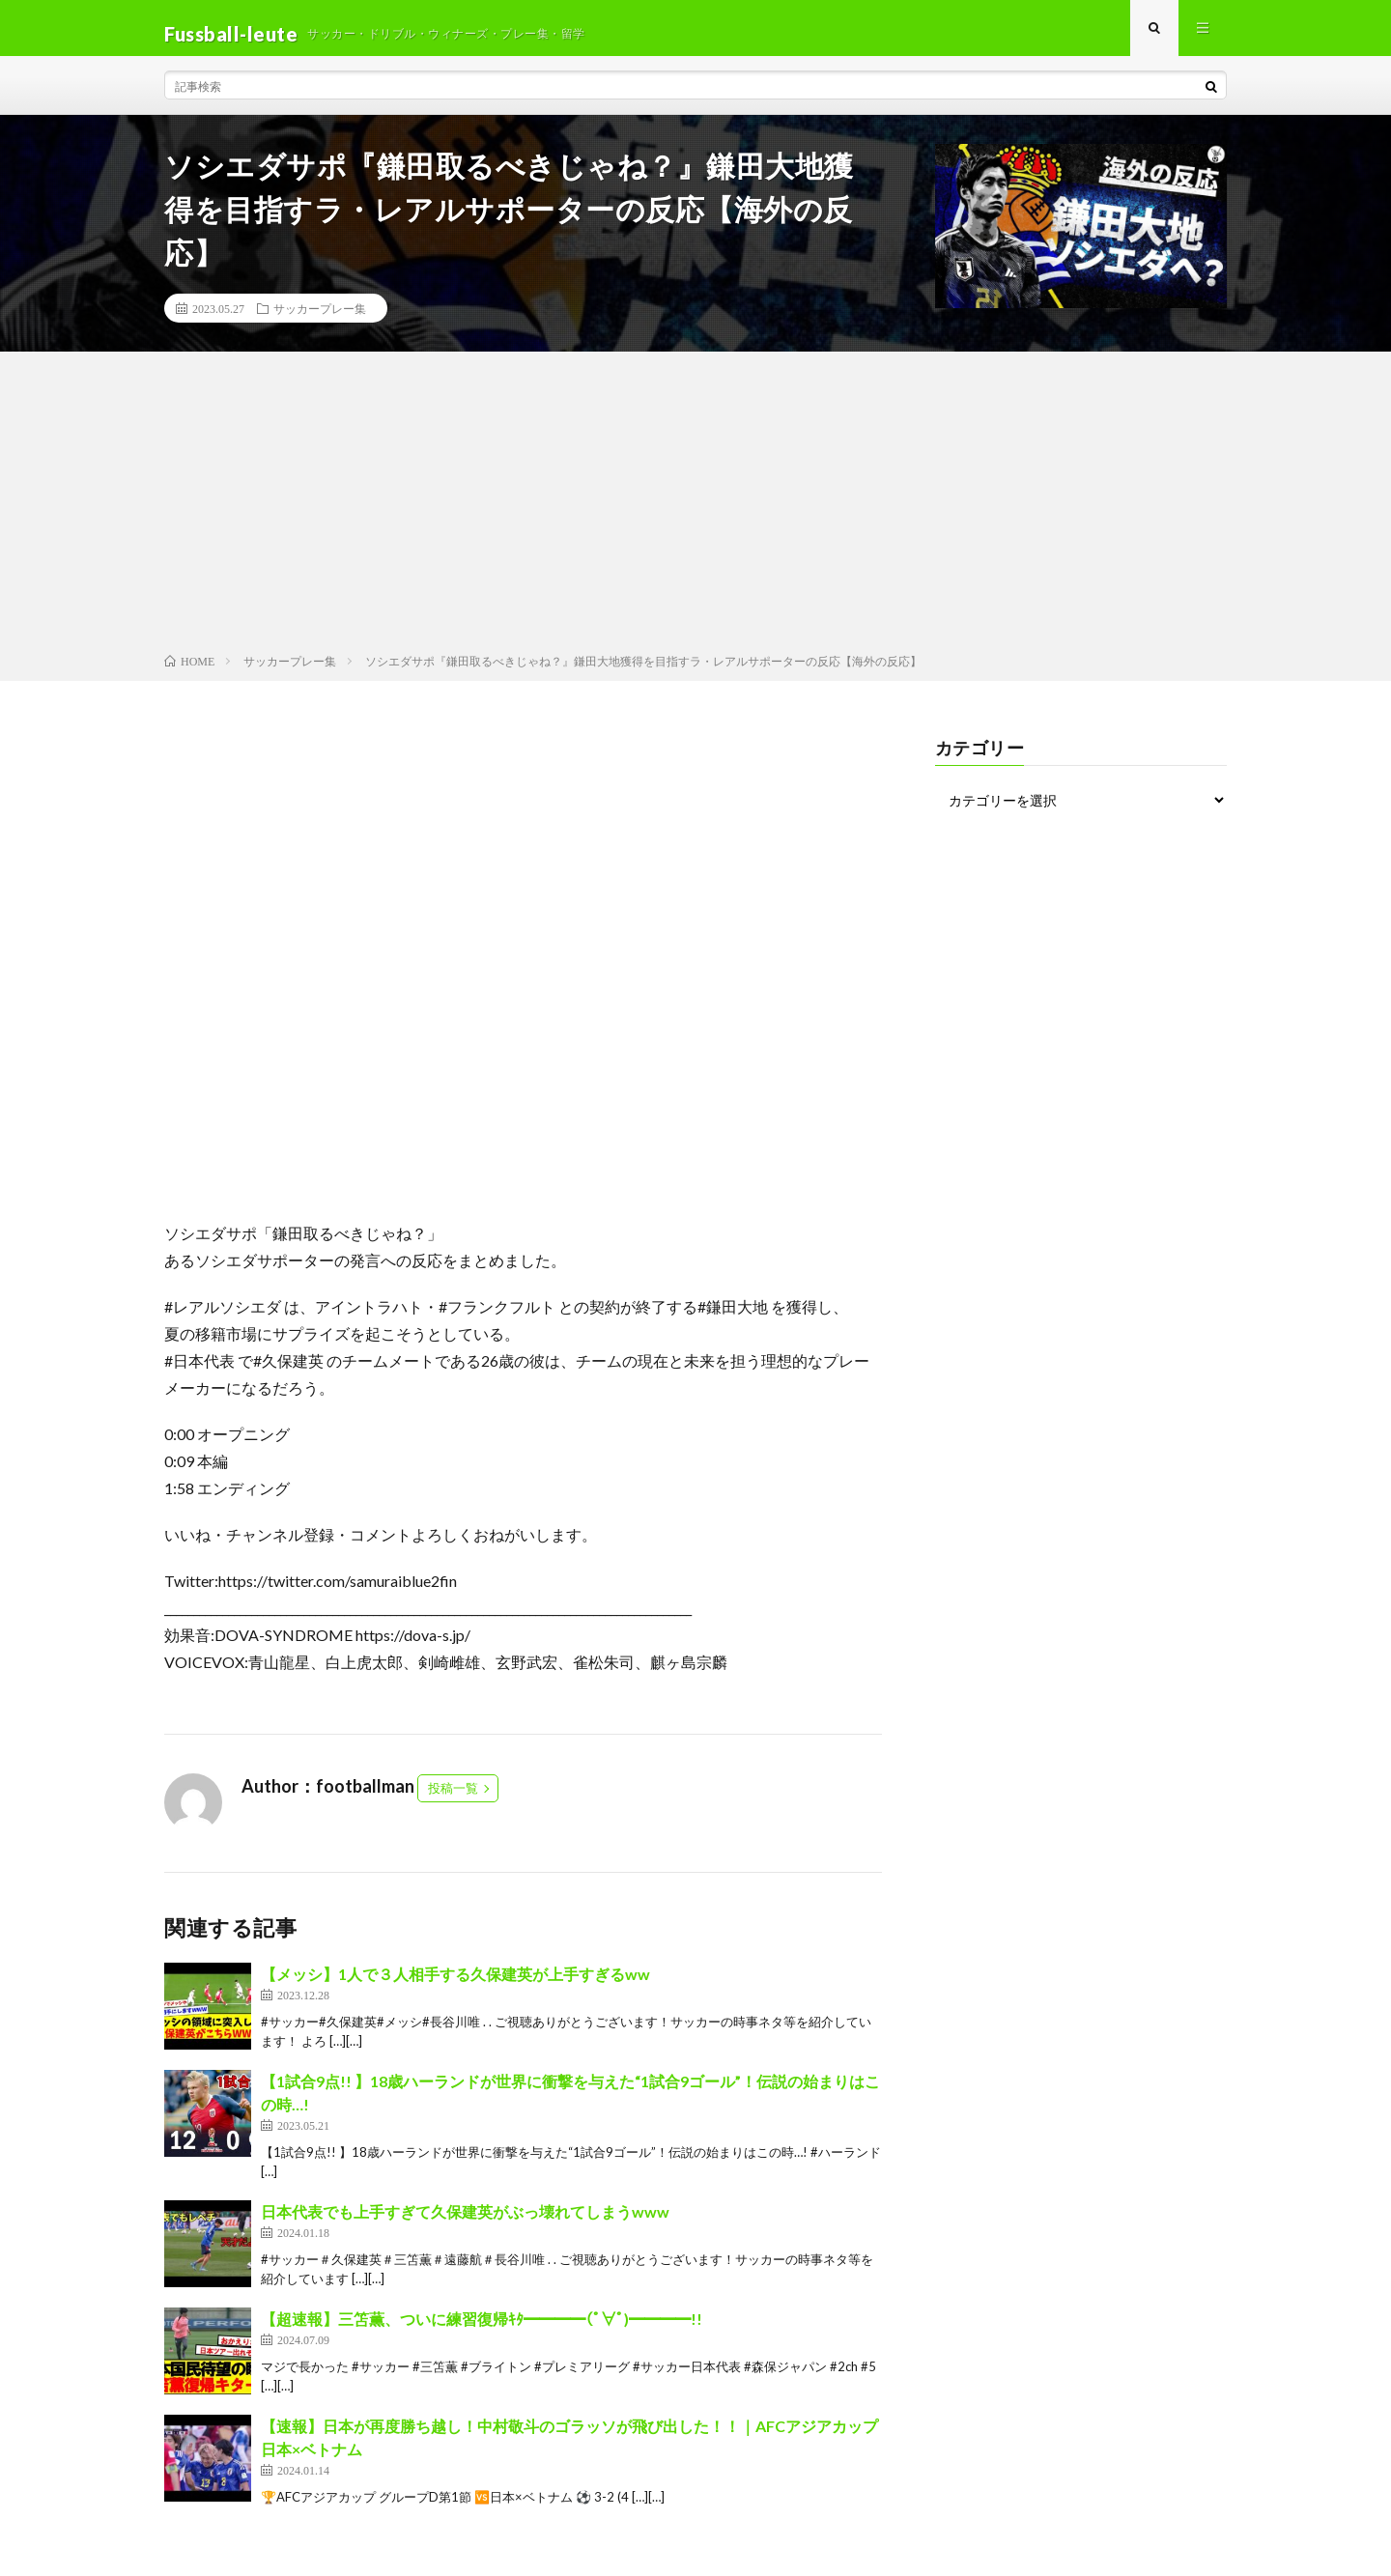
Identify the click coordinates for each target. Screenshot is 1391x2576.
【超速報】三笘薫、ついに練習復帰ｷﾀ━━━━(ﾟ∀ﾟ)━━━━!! (481, 2330)
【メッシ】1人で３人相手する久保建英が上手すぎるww (455, 1985)
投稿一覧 (453, 1799)
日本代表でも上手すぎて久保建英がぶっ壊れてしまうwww (465, 2223)
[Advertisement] (695, 517)
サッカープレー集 (319, 320)
